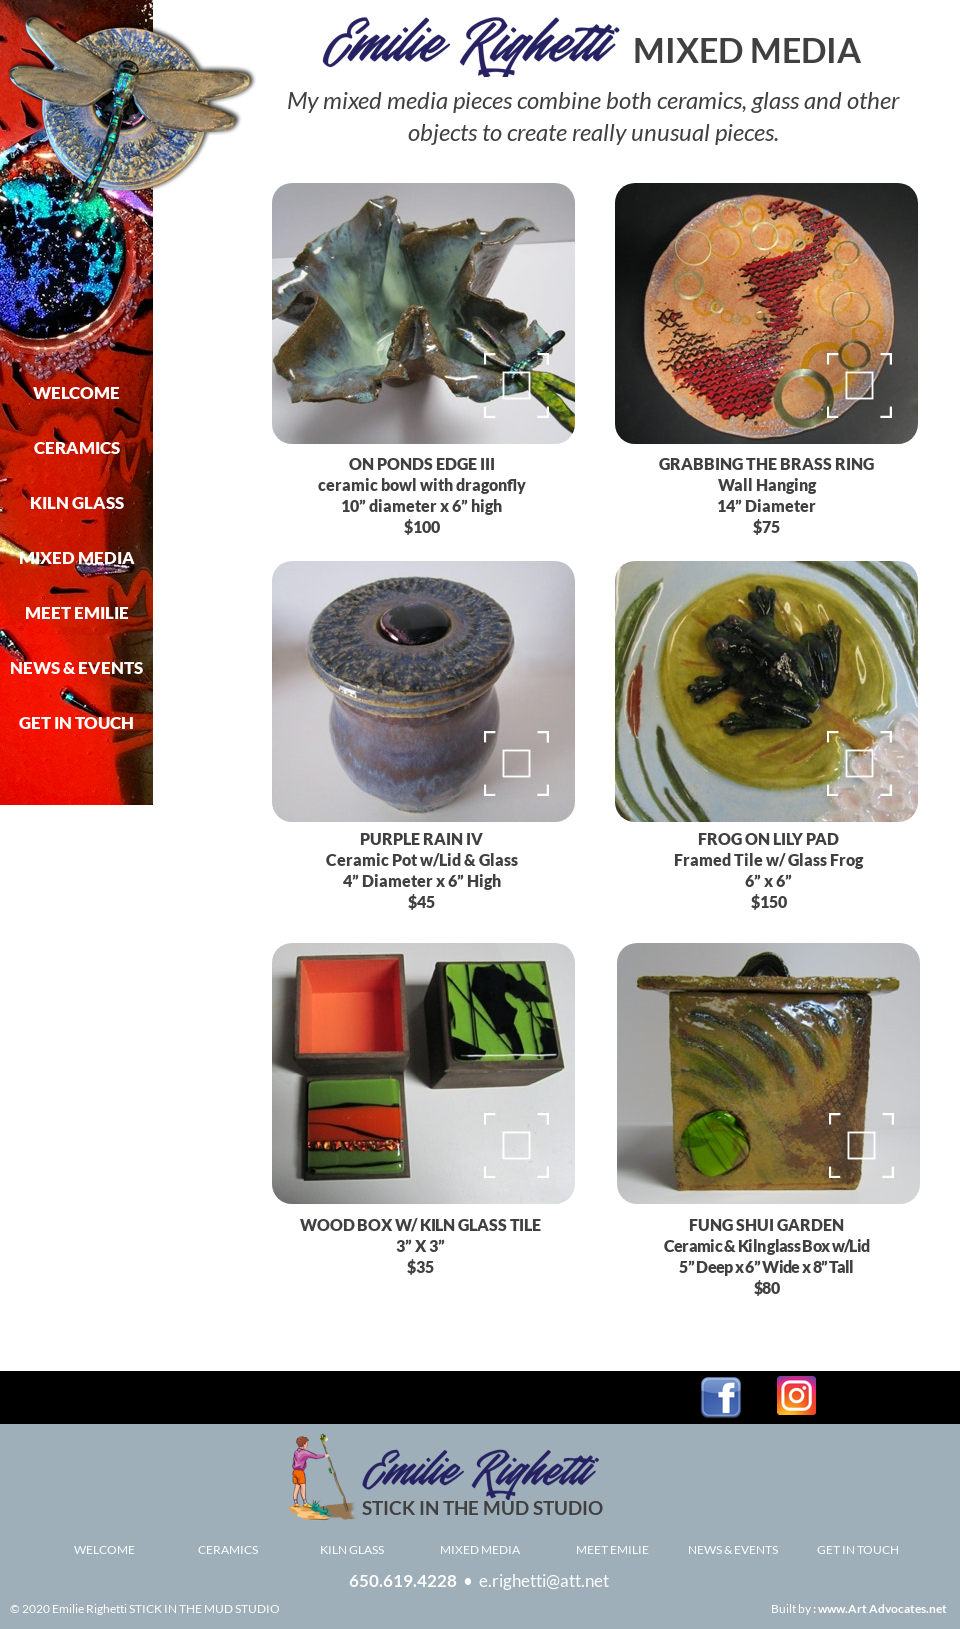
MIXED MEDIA (480, 1549)
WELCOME (104, 1549)
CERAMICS (228, 1549)
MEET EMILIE (612, 1549)
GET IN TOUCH (858, 1549)
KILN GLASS (352, 1549)
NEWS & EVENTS (733, 1549)
